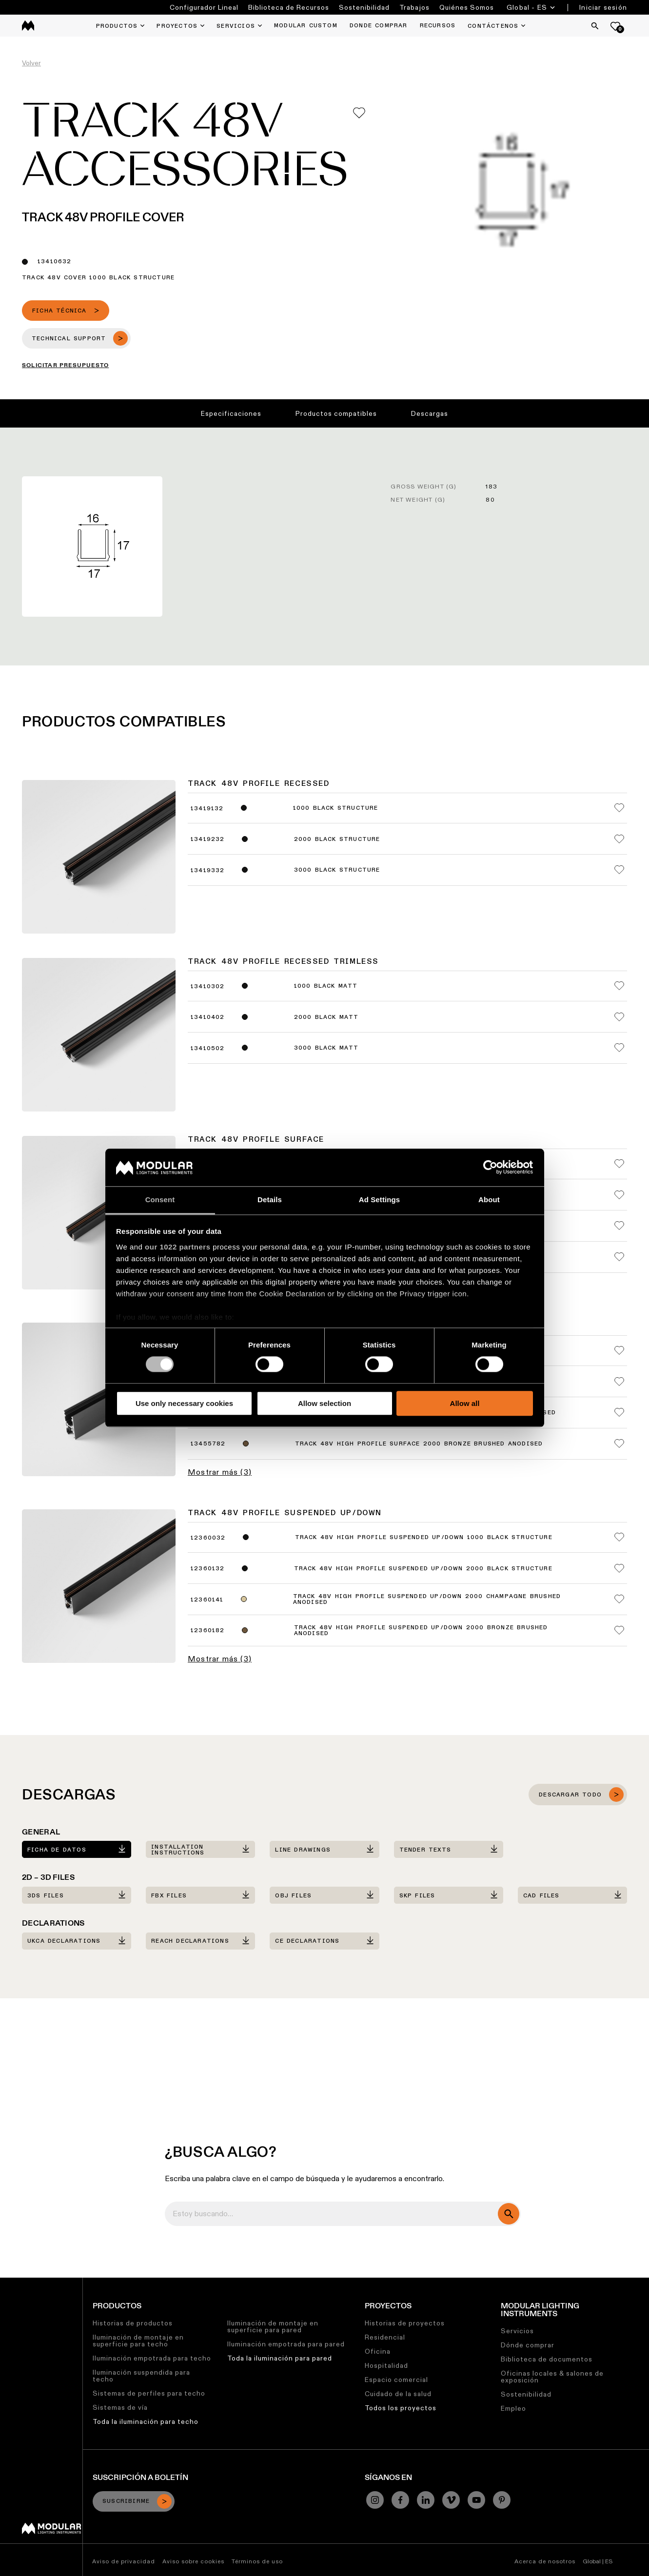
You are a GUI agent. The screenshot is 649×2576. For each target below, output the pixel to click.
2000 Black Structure (337, 839)
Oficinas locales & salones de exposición (552, 2376)
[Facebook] (400, 2500)
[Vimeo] (451, 2500)
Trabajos (414, 7)
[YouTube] (476, 2500)
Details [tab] (269, 1199)
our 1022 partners (177, 1247)
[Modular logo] (51, 2531)
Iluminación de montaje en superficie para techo (138, 2340)
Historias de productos (133, 2323)
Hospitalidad (386, 2365)
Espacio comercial (396, 2379)
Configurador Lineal (204, 7)
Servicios (517, 2330)
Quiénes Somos (466, 7)
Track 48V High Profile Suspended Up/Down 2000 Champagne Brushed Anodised (427, 1599)
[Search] (595, 26)
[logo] (28, 25)
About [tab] (489, 1199)
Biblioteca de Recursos (288, 7)
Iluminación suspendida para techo (141, 2375)
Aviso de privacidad (123, 2561)
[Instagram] (375, 2500)
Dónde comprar (527, 2345)
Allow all (465, 1403)
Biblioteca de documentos (546, 2359)
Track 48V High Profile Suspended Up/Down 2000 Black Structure (423, 1569)
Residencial (385, 2337)
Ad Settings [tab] (379, 1199)
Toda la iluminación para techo (145, 2421)
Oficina (378, 2351)
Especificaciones (231, 413)
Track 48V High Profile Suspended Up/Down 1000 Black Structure (423, 1538)
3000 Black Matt (326, 1048)
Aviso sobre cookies (193, 2561)
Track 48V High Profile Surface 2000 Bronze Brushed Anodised (419, 1444)
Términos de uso (257, 2561)
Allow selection (324, 1403)
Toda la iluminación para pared (279, 2358)
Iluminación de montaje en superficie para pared (272, 2326)
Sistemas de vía (120, 2407)
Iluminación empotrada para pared (286, 2344)
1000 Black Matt (326, 986)
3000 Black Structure (337, 870)
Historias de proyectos (405, 2323)
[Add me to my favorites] (359, 113)
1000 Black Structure (335, 808)
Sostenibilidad (364, 7)
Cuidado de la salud (398, 2393)
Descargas (429, 413)
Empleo (513, 2408)
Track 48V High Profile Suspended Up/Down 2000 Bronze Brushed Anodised (421, 1631)
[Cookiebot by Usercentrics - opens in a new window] (490, 1167)
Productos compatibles (336, 413)
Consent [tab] (160, 1199)
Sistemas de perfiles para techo (149, 2393)
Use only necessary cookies (184, 1403)
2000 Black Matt (326, 1017)
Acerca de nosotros (544, 2561)
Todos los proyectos (400, 2407)
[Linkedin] (425, 2500)
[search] (508, 2214)
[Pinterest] (502, 2500)
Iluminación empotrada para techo (152, 2358)
